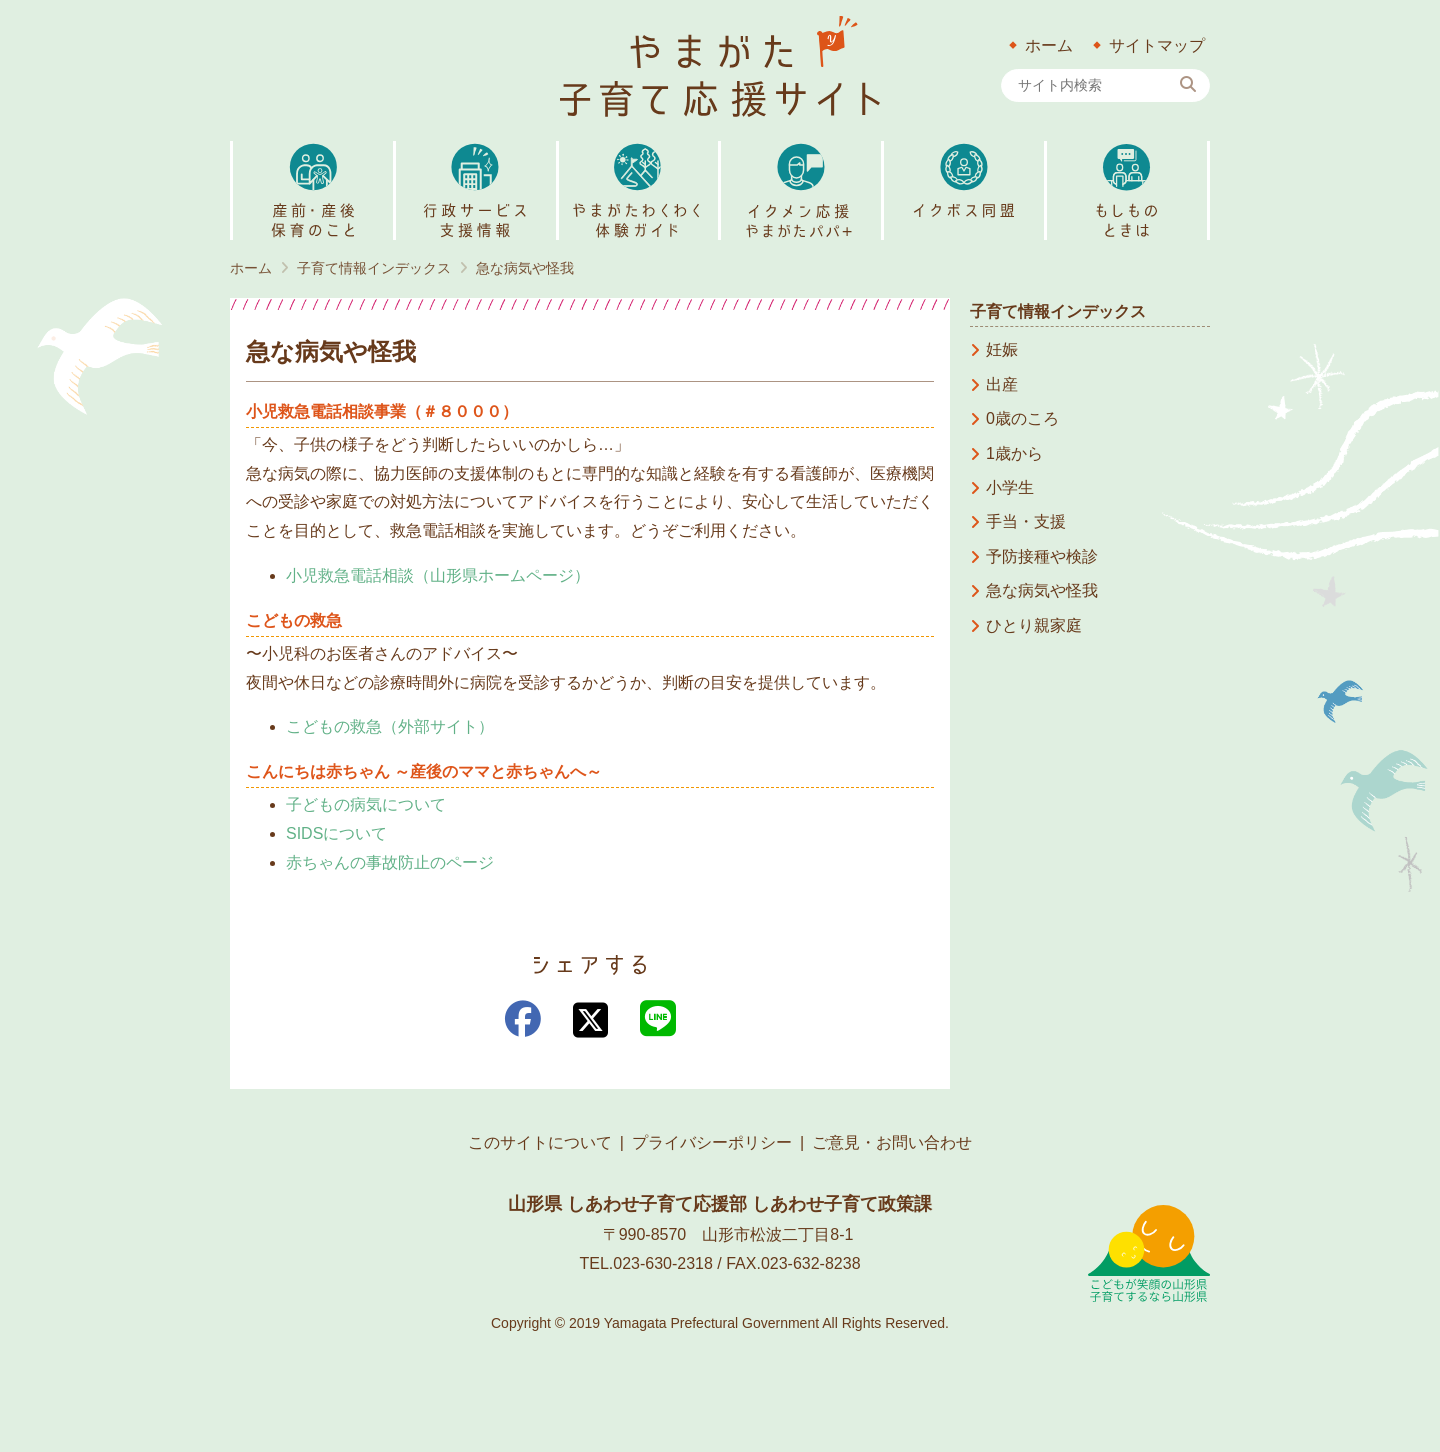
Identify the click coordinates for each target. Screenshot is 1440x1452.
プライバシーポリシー (712, 1142)
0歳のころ (1022, 418)
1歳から (1014, 453)
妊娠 (1002, 349)
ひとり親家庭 (1034, 625)
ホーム (1049, 45)
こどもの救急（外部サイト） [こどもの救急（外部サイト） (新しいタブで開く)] (390, 726)
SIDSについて (336, 833)
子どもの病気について (366, 804)
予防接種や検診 (1042, 556)
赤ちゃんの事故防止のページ (390, 862)
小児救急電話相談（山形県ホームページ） (438, 575)
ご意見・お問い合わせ (892, 1142)
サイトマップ (1157, 45)
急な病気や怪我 (1042, 590)
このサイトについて (540, 1142)
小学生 (1010, 487)
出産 (1002, 384)
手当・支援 (1026, 521)
